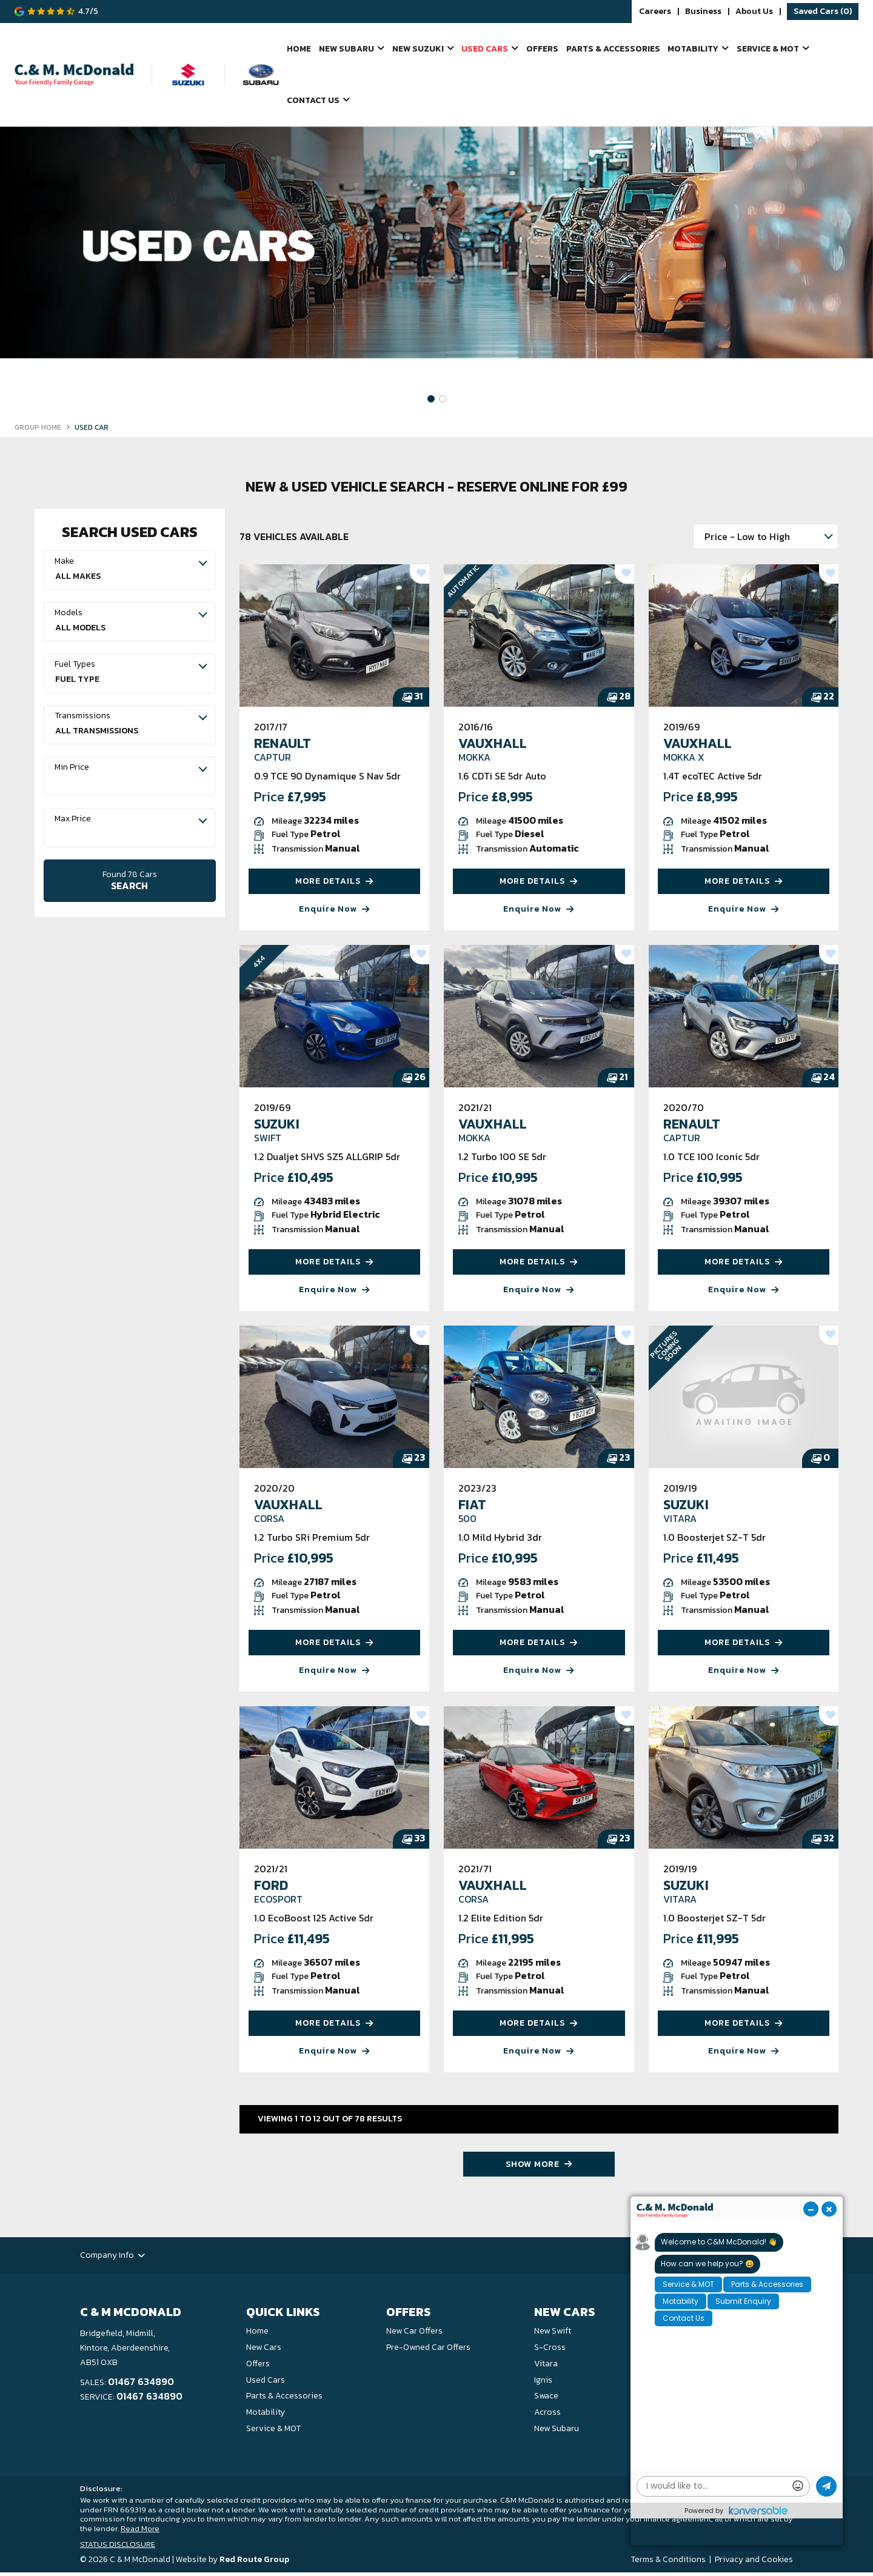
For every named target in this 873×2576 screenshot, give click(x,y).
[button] (431, 402)
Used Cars (483, 49)
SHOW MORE (539, 2167)
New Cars (263, 2350)
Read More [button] (140, 2532)
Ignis (543, 2383)
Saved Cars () (823, 11)
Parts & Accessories (611, 49)
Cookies (777, 2563)
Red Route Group (254, 2563)
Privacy (729, 2563)
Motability (692, 49)
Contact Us (314, 102)
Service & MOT (766, 49)
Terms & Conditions (668, 2563)
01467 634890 (141, 2385)
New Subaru (345, 49)
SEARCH (130, 883)
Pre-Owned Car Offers (428, 2350)
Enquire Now (334, 912)
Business (703, 11)
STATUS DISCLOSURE (117, 2547)
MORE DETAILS (334, 884)
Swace (546, 2399)
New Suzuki (417, 49)
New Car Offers (414, 2334)
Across (547, 2415)
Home (299, 49)
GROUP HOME (38, 430)
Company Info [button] (112, 2258)
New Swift (552, 2334)
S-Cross (550, 2350)
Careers (655, 11)
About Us (754, 11)
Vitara (546, 2366)
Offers (540, 49)
